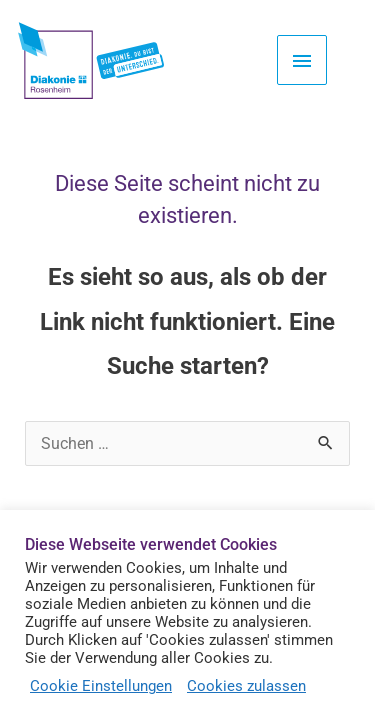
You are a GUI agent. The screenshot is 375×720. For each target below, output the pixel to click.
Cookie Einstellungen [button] (101, 686)
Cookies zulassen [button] (246, 686)
